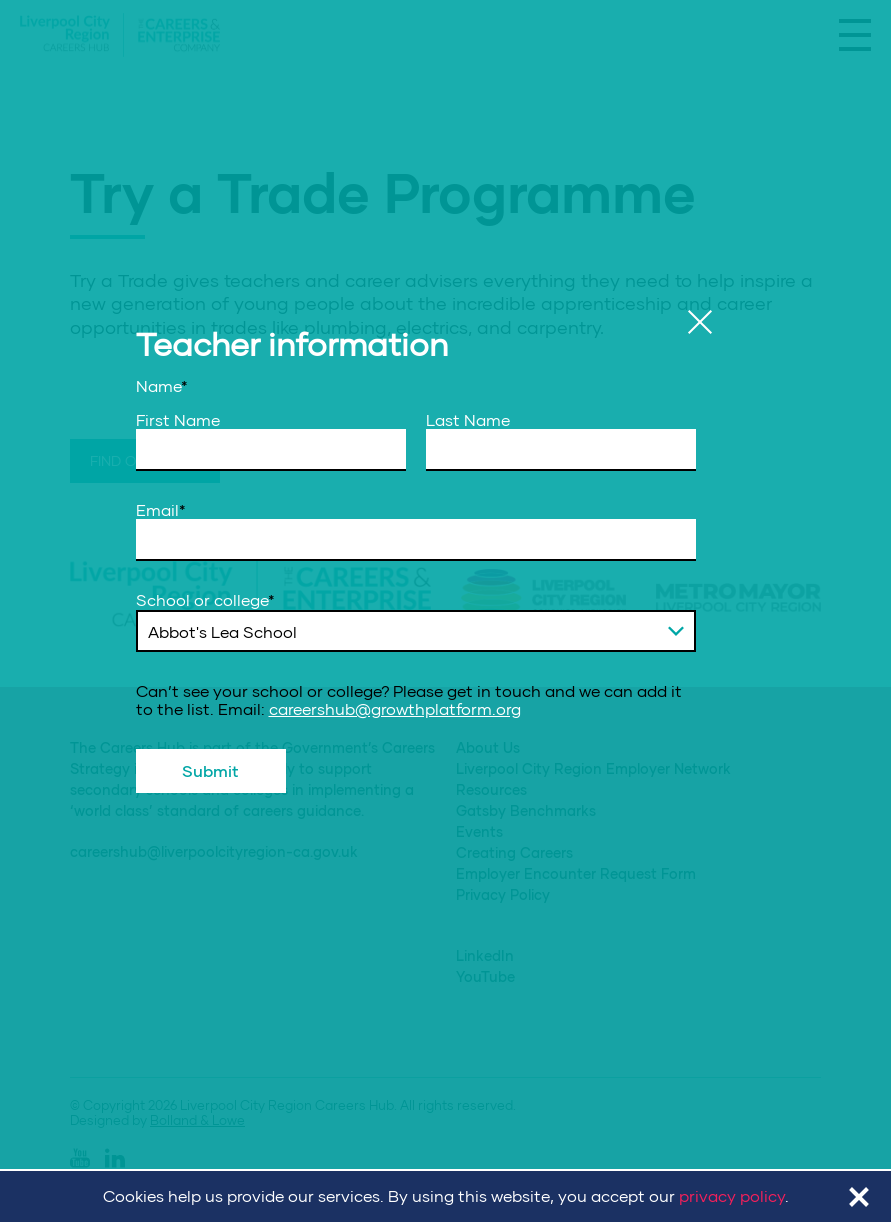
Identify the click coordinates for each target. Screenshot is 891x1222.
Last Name (468, 420)
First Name (178, 420)
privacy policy (732, 1195)
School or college (205, 600)
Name (162, 386)
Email (161, 510)
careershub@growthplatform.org (395, 708)
